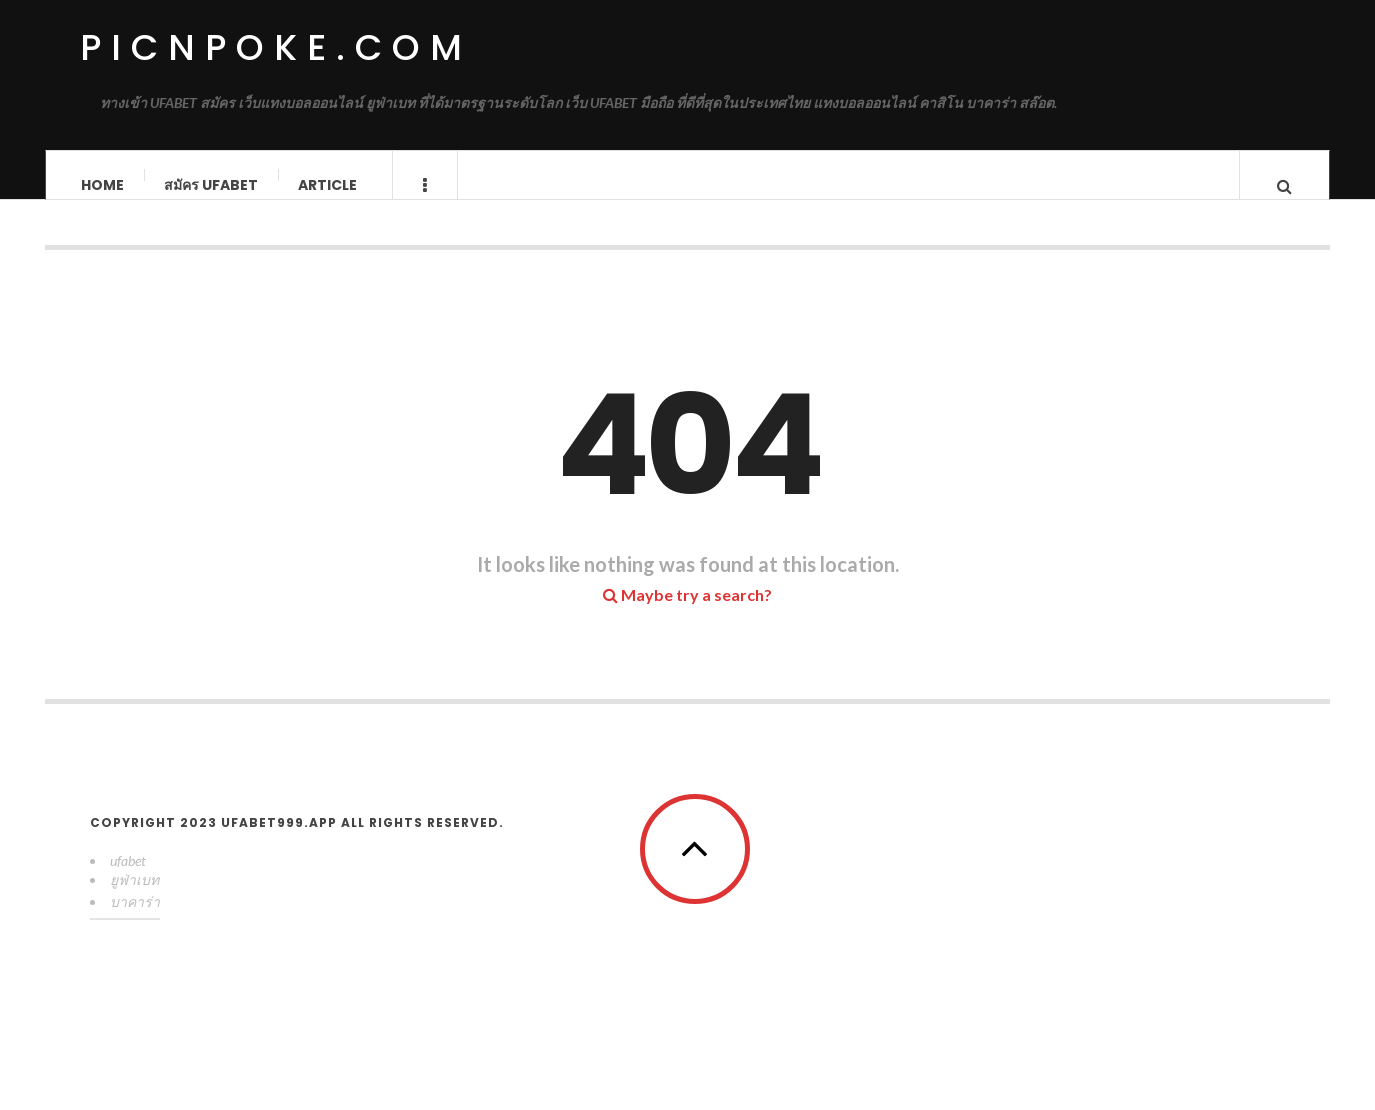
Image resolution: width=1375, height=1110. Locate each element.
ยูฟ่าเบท (134, 899)
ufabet (128, 880)
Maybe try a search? (687, 614)
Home (102, 185)
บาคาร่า (135, 921)
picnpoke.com (276, 47)
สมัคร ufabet (211, 185)
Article (327, 185)
